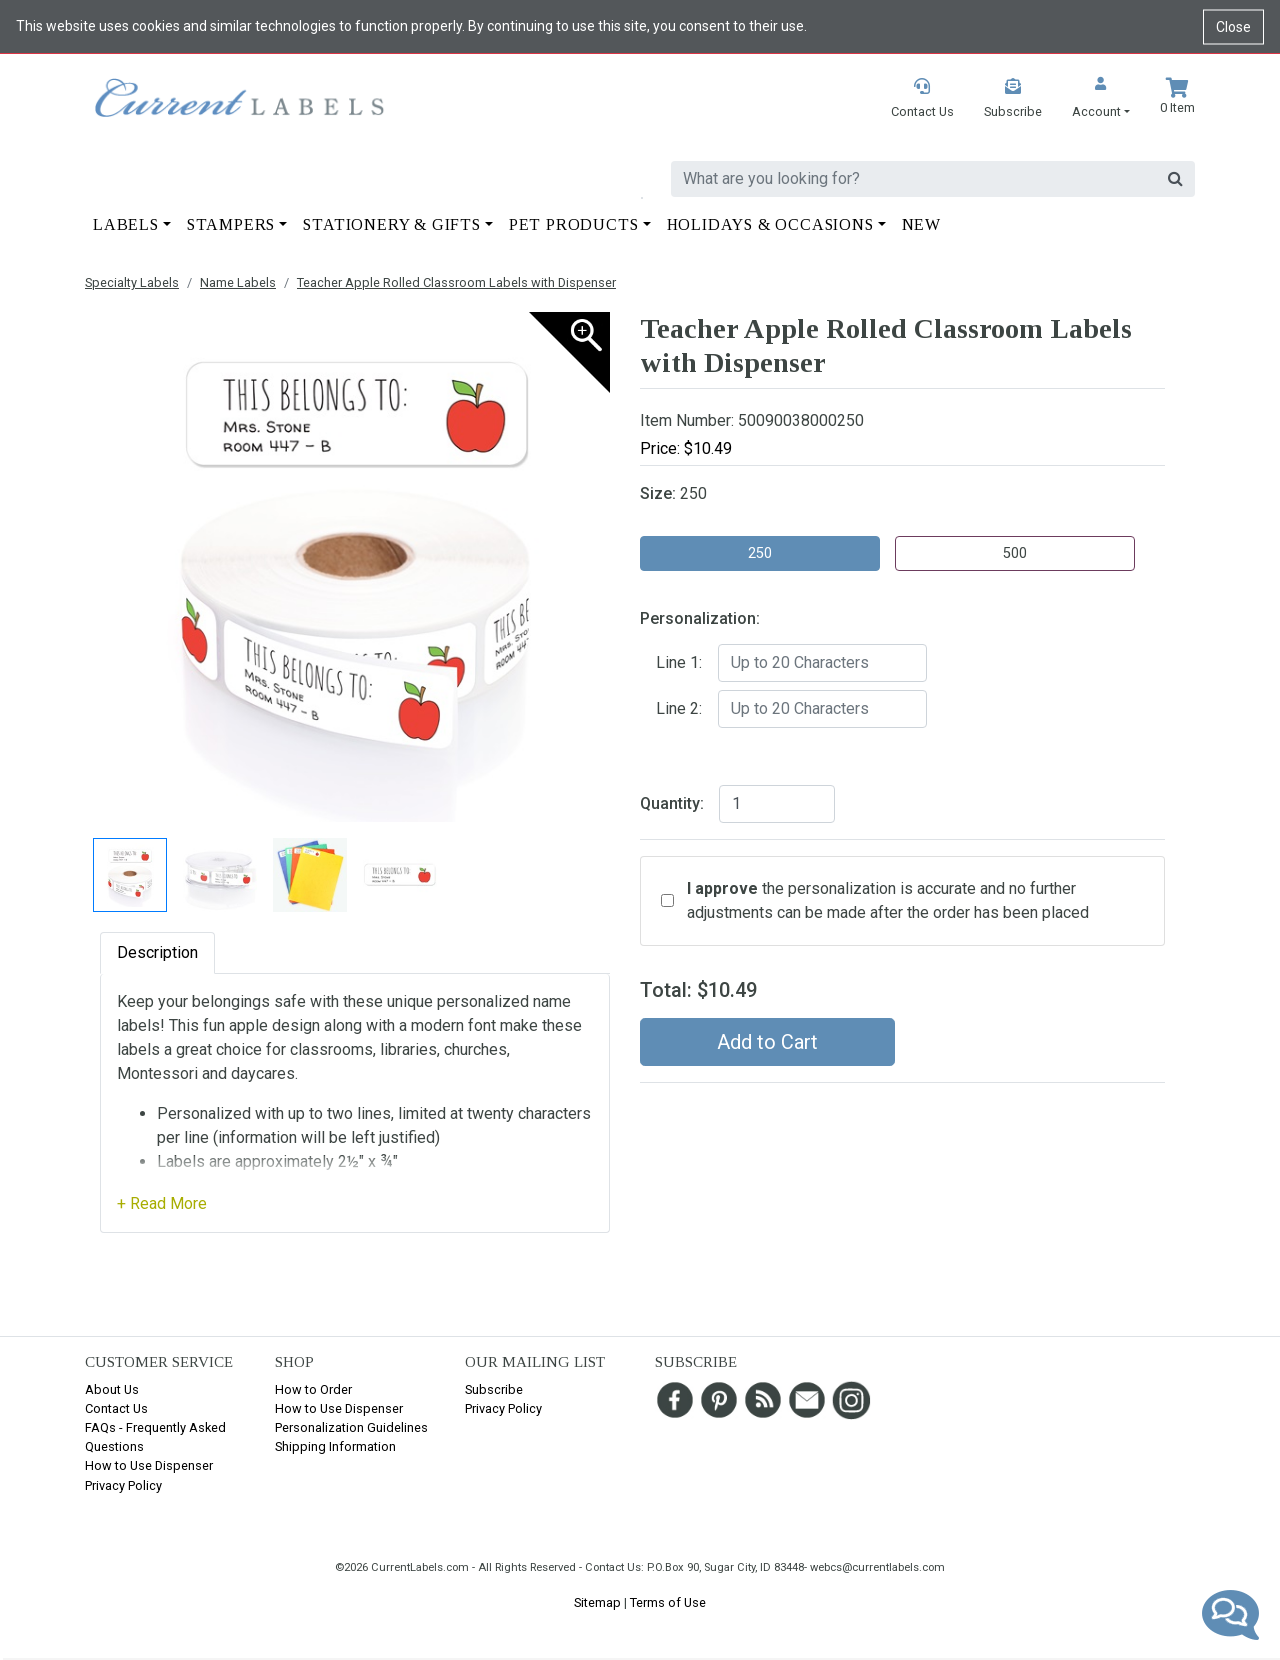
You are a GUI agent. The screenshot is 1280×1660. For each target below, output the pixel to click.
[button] (1101, 99)
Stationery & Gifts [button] (391, 224)
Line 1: (679, 662)
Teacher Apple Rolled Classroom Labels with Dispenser (456, 282)
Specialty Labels (132, 282)
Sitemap (597, 1602)
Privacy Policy (123, 1485)
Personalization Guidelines (351, 1427)
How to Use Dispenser (149, 1465)
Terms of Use (668, 1602)
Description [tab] (157, 952)
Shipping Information (335, 1446)
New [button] (921, 224)
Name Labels (238, 282)
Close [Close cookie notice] (1233, 26)
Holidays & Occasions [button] (770, 224)
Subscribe (494, 1389)
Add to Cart (767, 1042)
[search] (914, 179)
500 (1015, 553)
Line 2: (679, 708)
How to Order (313, 1389)
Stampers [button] (231, 224)
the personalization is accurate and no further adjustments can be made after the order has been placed (888, 900)
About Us (112, 1389)
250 (760, 553)
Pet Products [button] (574, 224)
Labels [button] (126, 224)
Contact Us (116, 1408)
